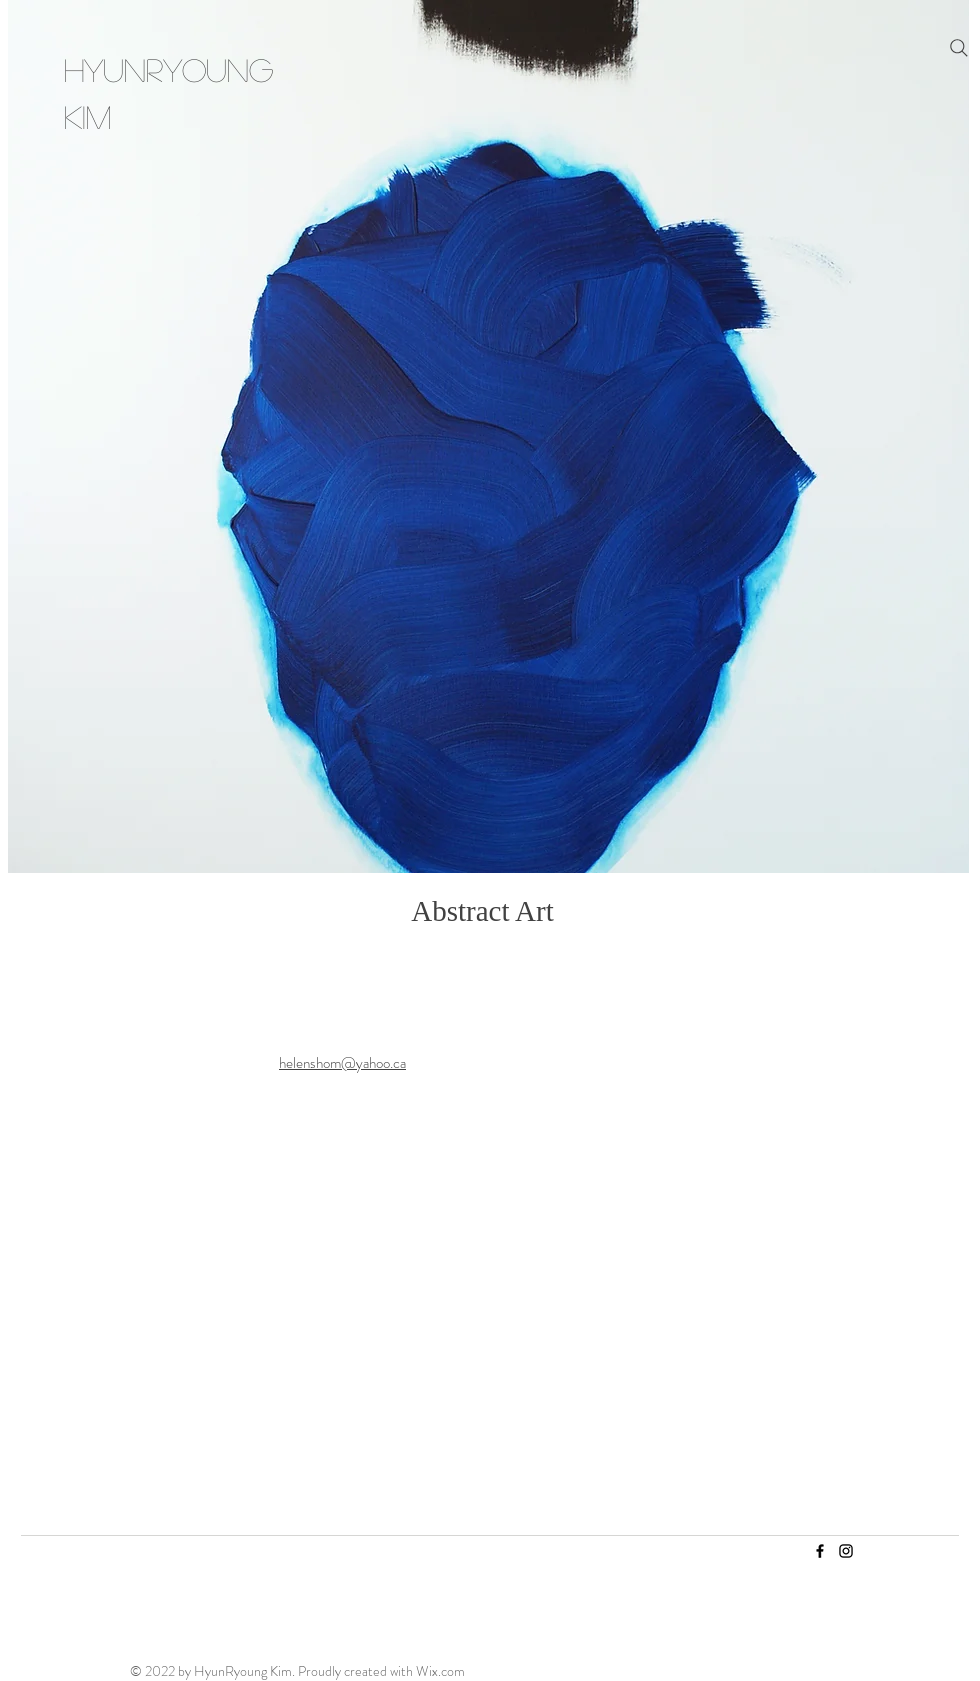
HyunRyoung (168, 69)
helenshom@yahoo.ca (342, 1063)
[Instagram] (846, 1551)
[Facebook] (820, 1551)
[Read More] (476, 1242)
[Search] (959, 48)
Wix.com (440, 1671)
